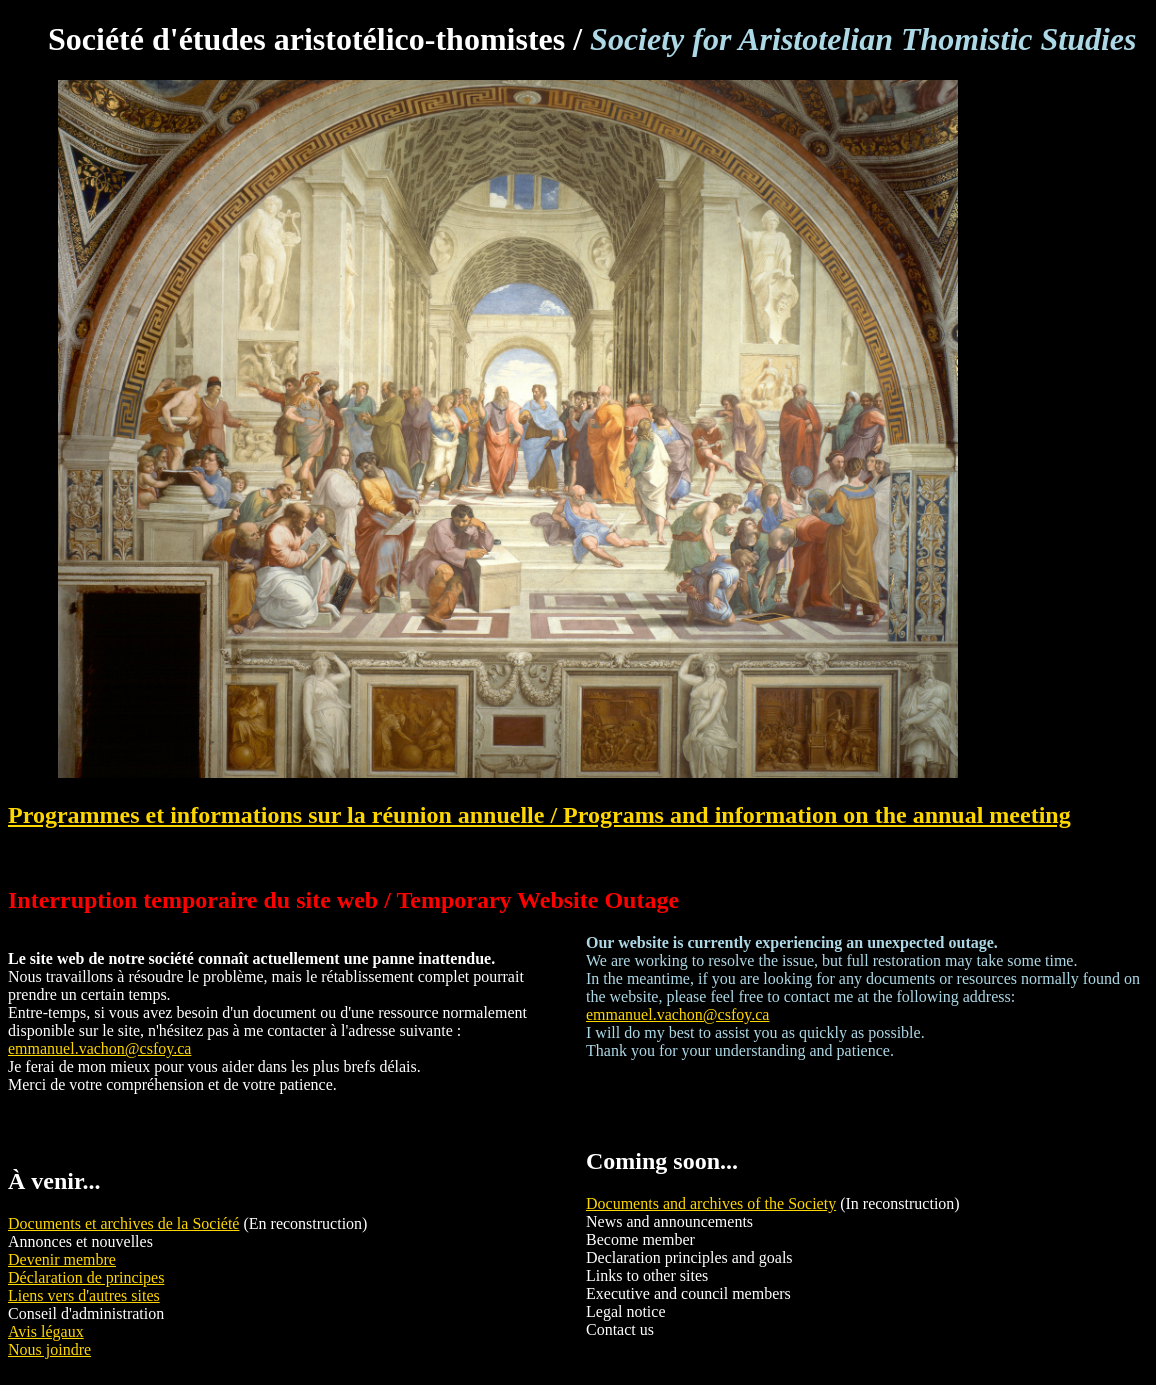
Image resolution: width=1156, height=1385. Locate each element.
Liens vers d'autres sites (84, 1295)
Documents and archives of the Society (711, 1203)
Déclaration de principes (86, 1277)
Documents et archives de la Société (123, 1223)
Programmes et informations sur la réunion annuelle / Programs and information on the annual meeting (539, 815)
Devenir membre (62, 1259)
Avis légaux (46, 1331)
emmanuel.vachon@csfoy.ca (99, 1048)
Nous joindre (49, 1349)
